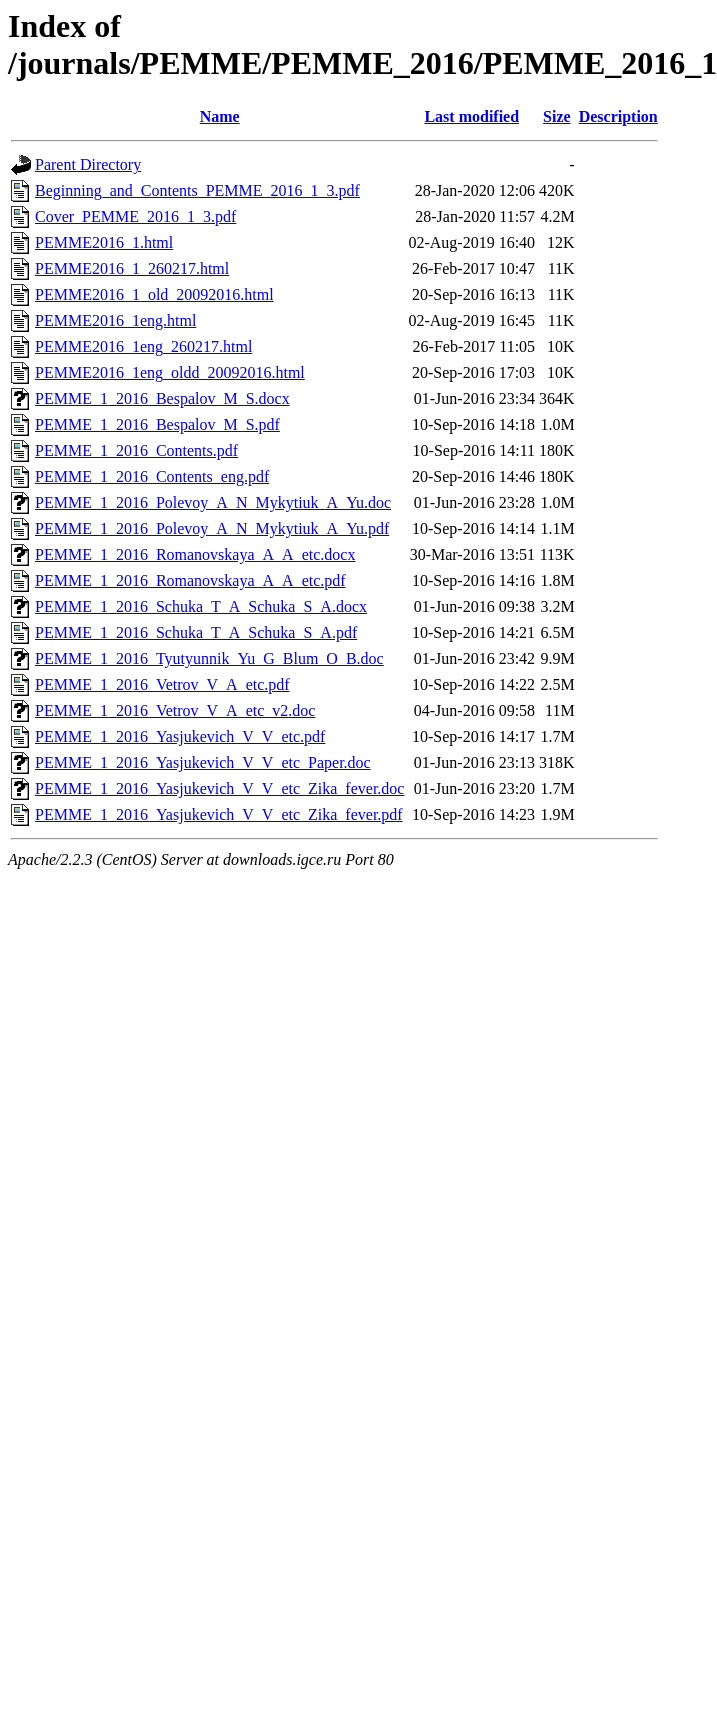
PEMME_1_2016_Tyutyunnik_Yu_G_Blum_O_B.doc (209, 658)
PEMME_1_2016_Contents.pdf (136, 450)
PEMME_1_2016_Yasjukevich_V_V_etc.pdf (180, 736)
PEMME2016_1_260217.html (132, 268)
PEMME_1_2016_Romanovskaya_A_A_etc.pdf (190, 580)
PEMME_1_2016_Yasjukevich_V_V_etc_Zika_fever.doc (219, 788)
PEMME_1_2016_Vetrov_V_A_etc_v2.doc (175, 710)
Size (557, 116)
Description (618, 116)
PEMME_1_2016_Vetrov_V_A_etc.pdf (162, 684)
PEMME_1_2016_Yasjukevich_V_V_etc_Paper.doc (203, 762)
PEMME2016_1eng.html (115, 320)
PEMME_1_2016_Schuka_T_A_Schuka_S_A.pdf (196, 632)
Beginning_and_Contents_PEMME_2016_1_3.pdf (197, 190)
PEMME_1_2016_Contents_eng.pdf (152, 476)
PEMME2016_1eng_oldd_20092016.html (170, 372)
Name (220, 116)
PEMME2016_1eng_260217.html (143, 346)
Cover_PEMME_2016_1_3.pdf (135, 216)
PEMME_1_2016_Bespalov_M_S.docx (162, 398)
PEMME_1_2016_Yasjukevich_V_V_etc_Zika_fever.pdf (219, 814)
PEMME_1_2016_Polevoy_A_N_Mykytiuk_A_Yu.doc (213, 502)
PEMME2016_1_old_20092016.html (154, 294)
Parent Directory (88, 164)
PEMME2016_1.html (104, 242)
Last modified (471, 116)
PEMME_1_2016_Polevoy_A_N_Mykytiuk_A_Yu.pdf (212, 528)
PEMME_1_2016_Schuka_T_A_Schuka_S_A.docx (201, 606)
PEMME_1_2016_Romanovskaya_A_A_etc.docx (195, 554)
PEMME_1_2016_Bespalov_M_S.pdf (157, 424)
